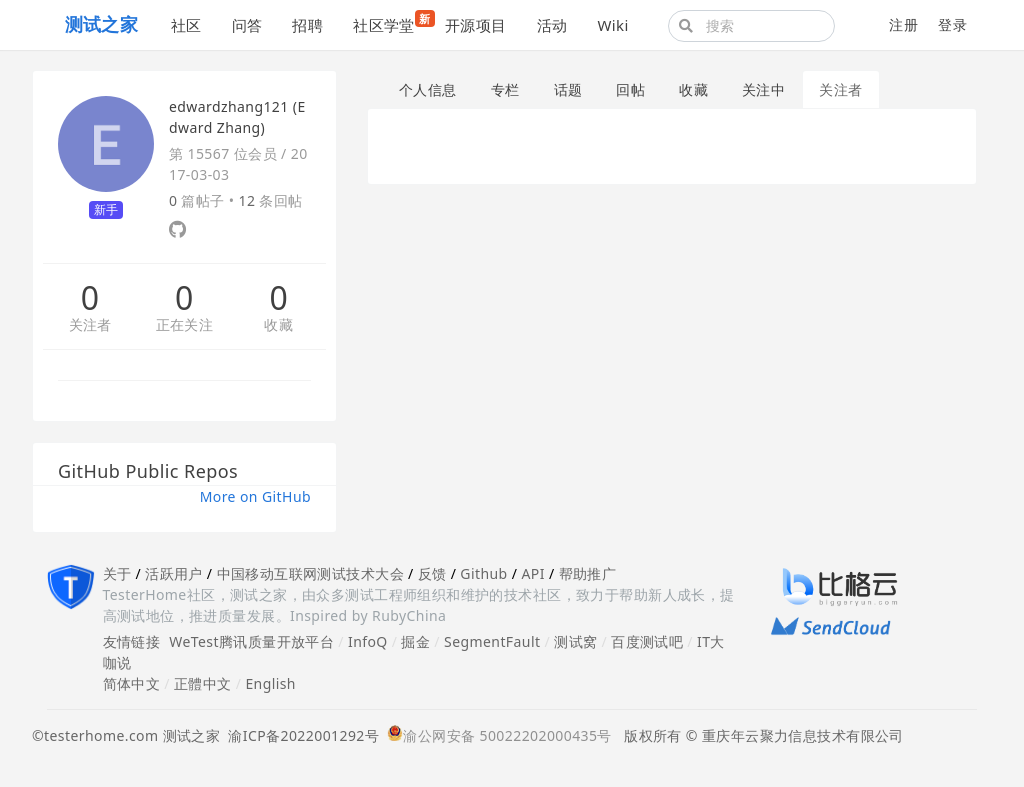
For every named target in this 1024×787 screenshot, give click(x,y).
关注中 (763, 89)
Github (483, 573)
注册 (903, 24)
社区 (186, 25)
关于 (117, 573)
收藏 (278, 325)
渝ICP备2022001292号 (299, 735)
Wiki (612, 25)
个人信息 (428, 89)
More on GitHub (255, 496)
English (270, 683)
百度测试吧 (647, 641)
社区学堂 (391, 22)
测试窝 (575, 641)
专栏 (505, 89)
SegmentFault (492, 641)
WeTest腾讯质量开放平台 (251, 641)
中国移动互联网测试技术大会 (310, 573)
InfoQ (368, 641)
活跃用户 (174, 573)
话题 (568, 89)
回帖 (630, 89)
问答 (247, 25)
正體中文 (203, 683)
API (532, 573)
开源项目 (476, 25)
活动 (552, 25)
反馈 (432, 573)
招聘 (307, 25)
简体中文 (132, 683)
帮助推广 (588, 573)
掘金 (415, 641)
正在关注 (185, 325)
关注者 (90, 325)
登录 (952, 24)
